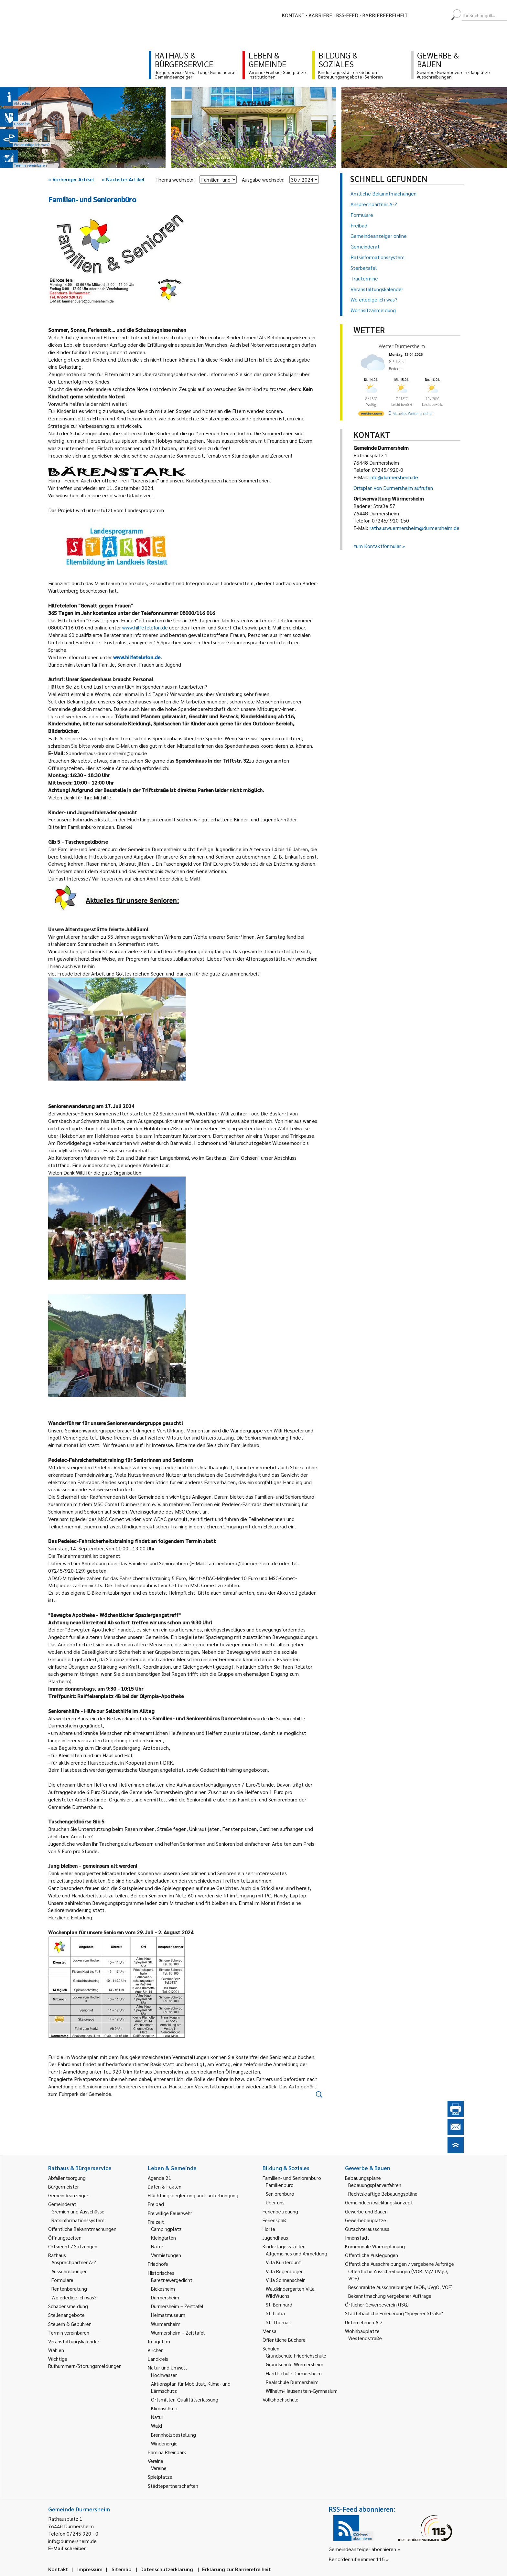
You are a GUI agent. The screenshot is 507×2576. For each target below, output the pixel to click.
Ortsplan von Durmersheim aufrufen (393, 487)
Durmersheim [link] (165, 2297)
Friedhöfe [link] (158, 2263)
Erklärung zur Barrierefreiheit (236, 2569)
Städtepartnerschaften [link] (173, 2485)
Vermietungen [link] (166, 2255)
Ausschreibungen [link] (69, 2271)
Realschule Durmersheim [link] (292, 2382)
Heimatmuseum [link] (168, 2314)
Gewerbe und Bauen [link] (366, 2211)
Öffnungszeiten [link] (64, 2237)
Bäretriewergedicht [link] (171, 2279)
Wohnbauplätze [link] (362, 2331)
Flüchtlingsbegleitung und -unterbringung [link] (193, 2195)
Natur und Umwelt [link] (167, 2367)
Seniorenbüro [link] (280, 2193)
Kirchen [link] (156, 2350)
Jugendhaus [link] (275, 2237)
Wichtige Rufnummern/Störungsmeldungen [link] (85, 2362)
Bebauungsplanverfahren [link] (374, 2184)
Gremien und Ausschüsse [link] (77, 2211)
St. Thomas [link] (278, 2322)
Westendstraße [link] (365, 2338)
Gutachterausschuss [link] (367, 2228)
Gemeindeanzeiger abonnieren (362, 2549)
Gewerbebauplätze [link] (365, 2220)
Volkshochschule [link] (280, 2399)
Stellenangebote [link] (66, 2314)
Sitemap (121, 2569)
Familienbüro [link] (280, 2184)
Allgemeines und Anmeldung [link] (296, 2253)
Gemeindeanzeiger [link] (68, 2195)
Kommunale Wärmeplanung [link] (375, 2246)
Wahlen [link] (56, 2350)
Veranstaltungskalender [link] (73, 2341)
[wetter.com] (371, 414)
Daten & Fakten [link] (164, 2186)
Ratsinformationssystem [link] (77, 2220)
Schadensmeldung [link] (68, 2306)
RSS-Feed (347, 15)
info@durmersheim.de (394, 477)
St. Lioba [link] (275, 2313)
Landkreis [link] (158, 2358)
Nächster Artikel (123, 179)
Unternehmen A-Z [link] (364, 2322)
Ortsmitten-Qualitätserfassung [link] (184, 2399)
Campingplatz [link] (166, 2228)
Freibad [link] (156, 2204)
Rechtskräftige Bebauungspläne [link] (382, 2193)
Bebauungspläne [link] (363, 2177)
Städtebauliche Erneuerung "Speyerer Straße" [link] (394, 2313)
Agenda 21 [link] (159, 2177)
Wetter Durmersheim (402, 346)
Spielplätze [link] (160, 2476)
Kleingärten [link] (163, 2237)
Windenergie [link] (164, 2443)
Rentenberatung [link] (69, 2288)
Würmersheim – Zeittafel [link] (178, 2332)
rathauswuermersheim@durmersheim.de (414, 527)
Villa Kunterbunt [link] (283, 2262)
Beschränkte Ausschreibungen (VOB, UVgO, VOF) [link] (400, 2287)
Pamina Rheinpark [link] (167, 2452)
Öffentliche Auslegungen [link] (371, 2255)
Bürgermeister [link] (63, 2186)
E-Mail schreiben (67, 2548)
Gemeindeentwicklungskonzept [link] (379, 2202)
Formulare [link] (62, 2279)
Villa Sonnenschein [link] (286, 2279)
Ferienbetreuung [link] (280, 2211)
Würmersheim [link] (165, 2323)
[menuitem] (418, 15)
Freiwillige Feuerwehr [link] (170, 2213)
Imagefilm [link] (159, 2341)
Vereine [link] (159, 2468)
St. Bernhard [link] (279, 2304)
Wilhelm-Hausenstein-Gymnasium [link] (302, 2390)
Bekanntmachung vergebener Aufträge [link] (389, 2295)
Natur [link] (157, 2246)
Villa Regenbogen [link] (285, 2271)
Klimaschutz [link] (164, 2408)
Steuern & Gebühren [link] (70, 2323)
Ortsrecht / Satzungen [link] (72, 2246)
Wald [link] (156, 2425)
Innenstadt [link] (357, 2237)
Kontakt (293, 15)
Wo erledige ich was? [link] (74, 2297)
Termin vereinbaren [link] (68, 2332)
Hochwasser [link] (164, 2374)
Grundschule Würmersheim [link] (294, 2364)
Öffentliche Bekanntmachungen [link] (82, 2228)
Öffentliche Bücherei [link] (285, 2339)
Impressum (89, 2569)
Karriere (320, 15)
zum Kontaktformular (377, 546)
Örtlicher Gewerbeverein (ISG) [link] (377, 2304)
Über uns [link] (275, 2202)
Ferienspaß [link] (274, 2220)
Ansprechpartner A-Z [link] (73, 2262)
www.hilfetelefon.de (145, 627)
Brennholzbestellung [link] (173, 2434)
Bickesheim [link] (163, 2288)
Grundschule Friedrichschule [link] (296, 2355)
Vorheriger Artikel (71, 179)
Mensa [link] (269, 2331)
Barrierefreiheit (385, 15)
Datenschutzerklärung (166, 2569)
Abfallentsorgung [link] (67, 2177)
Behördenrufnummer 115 (357, 2559)
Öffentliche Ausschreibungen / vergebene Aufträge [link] (399, 2263)
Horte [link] (269, 2228)
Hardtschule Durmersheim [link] (294, 2373)
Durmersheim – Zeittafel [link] (177, 2306)
